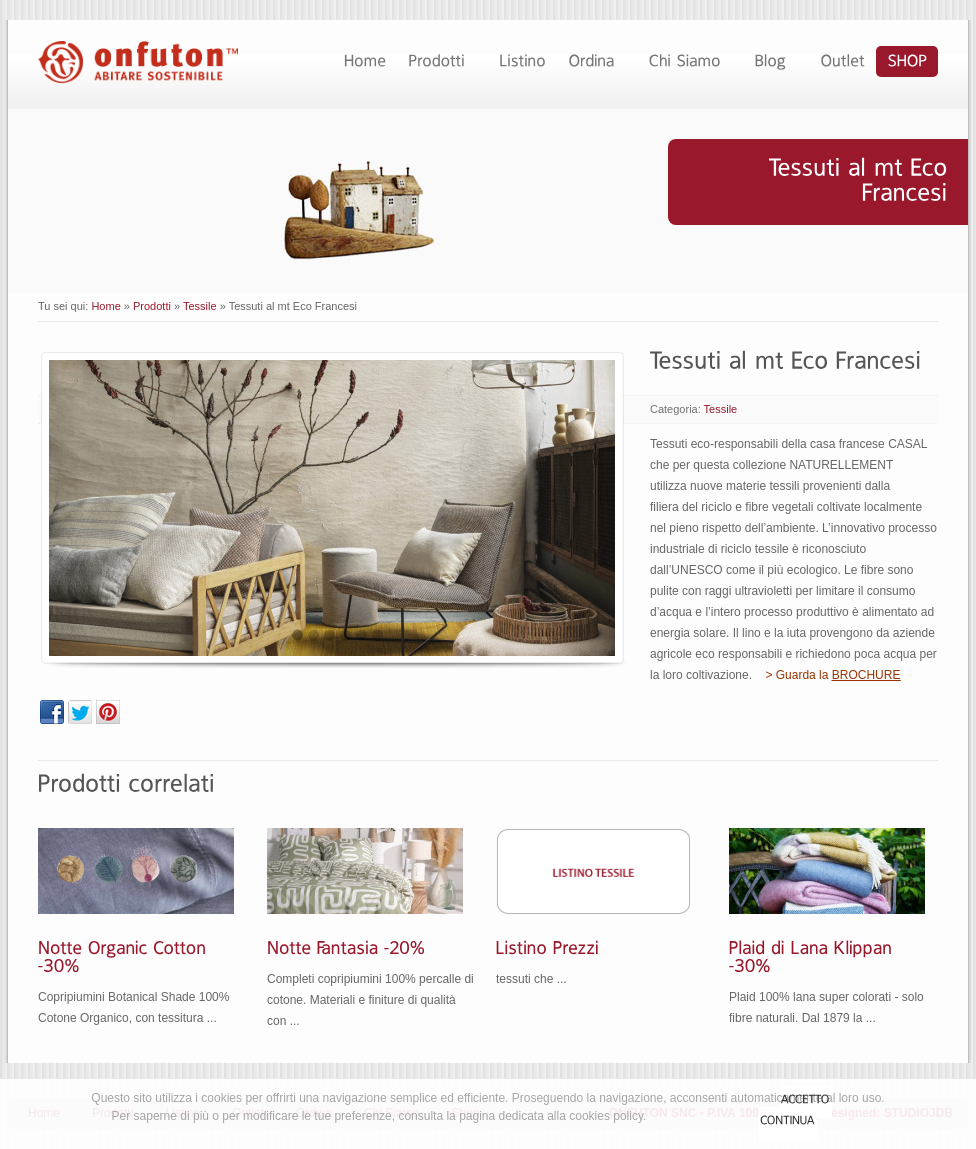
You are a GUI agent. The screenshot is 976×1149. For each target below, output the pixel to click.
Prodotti (152, 306)
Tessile (200, 306)
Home (105, 306)
